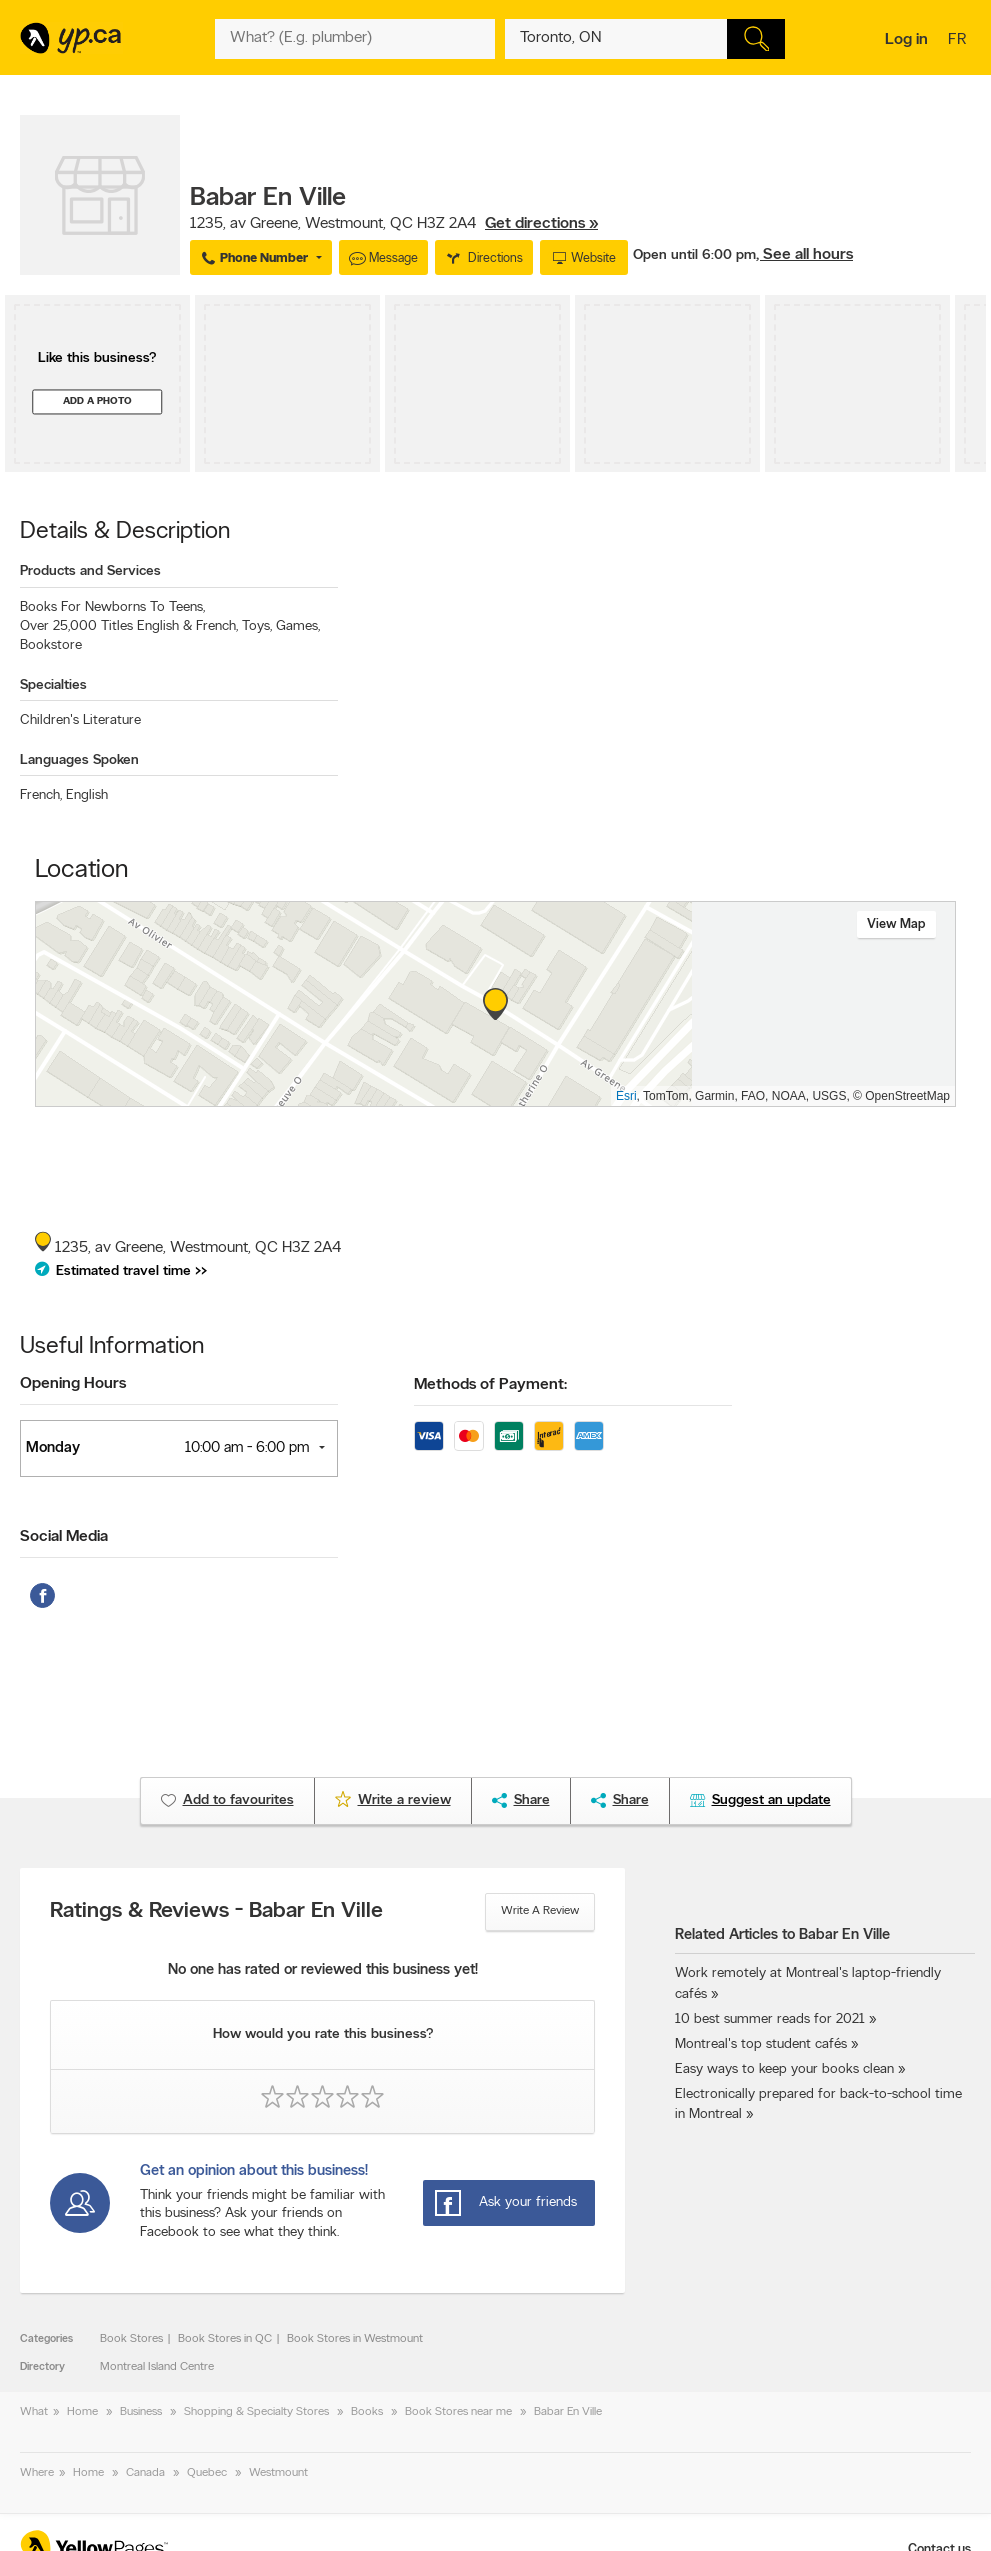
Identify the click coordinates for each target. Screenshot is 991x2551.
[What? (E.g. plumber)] (355, 39)
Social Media (64, 1537)
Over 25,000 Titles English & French (129, 626)
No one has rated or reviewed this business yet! (323, 1970)
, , (394, 224)
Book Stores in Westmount (355, 2339)
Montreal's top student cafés (761, 2044)
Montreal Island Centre (157, 2367)
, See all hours (804, 255)
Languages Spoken (79, 760)
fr (959, 41)
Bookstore (51, 645)
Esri (626, 1096)
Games (298, 626)
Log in (906, 40)
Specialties (53, 685)
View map (896, 924)
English (87, 795)
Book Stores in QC (225, 2339)
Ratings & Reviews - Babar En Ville (216, 1912)
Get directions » (541, 224)
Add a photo (97, 401)
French (41, 795)
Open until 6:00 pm (694, 255)
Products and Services (90, 571)
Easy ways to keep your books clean (784, 2069)
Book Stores (131, 2339)
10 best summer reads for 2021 (770, 2019)
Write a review (540, 1911)
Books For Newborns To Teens (112, 607)
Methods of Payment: (490, 1385)
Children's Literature (80, 720)
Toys (257, 626)
